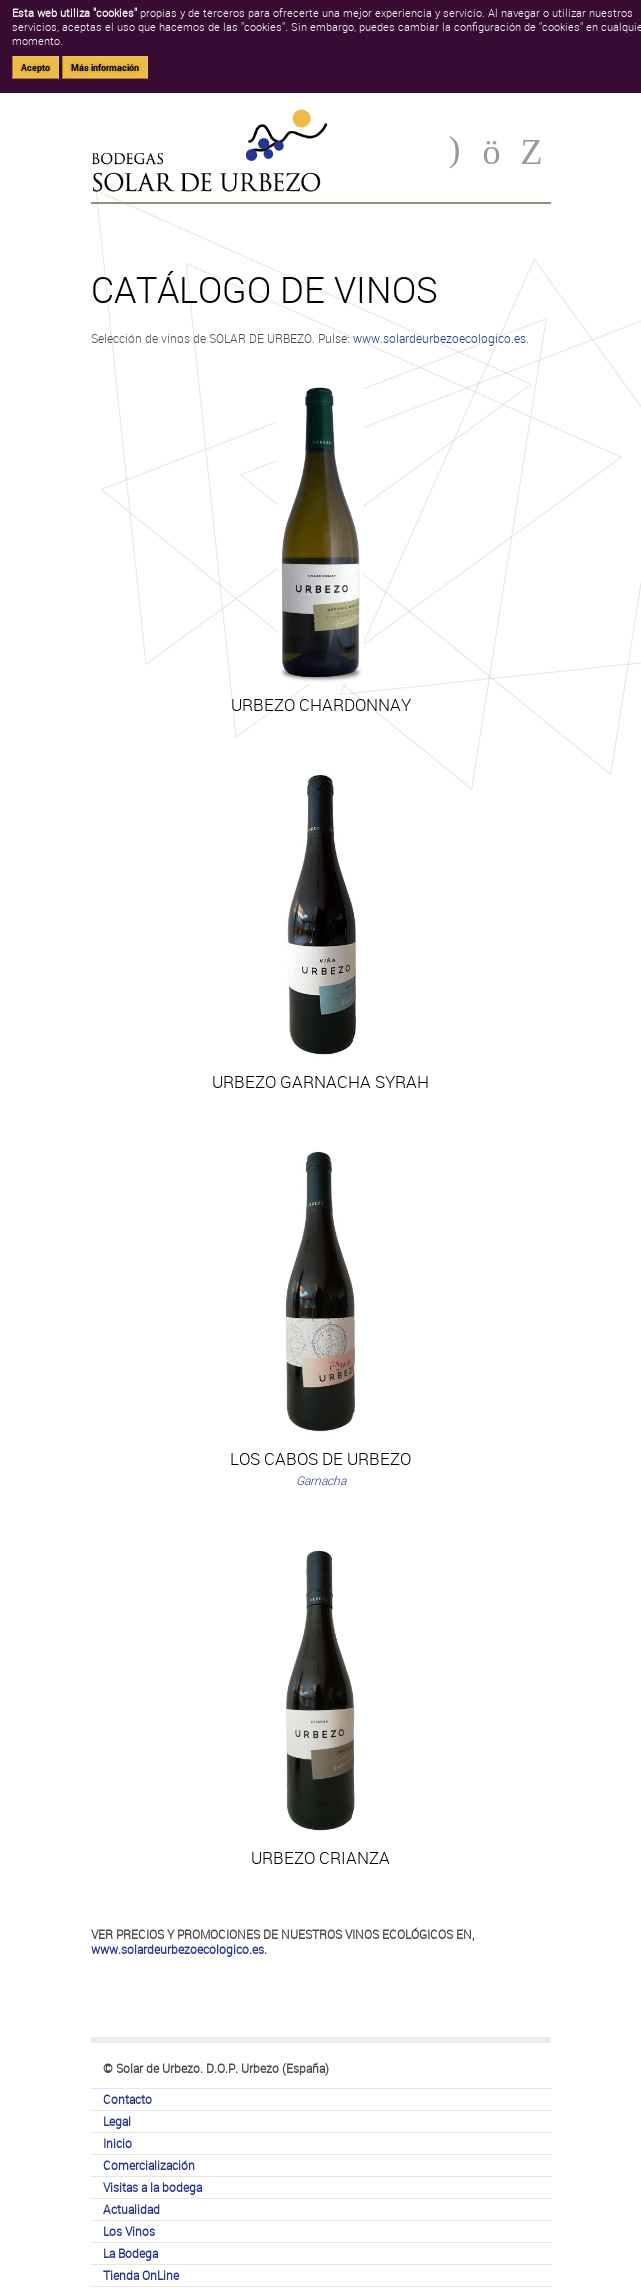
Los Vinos (129, 2231)
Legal (117, 2121)
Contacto (127, 2099)
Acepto (35, 67)
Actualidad (131, 2209)
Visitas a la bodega (152, 2187)
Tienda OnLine (141, 2275)
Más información (105, 67)
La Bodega (130, 2253)
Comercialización (149, 2165)
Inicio (117, 2143)
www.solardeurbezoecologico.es (439, 338)
